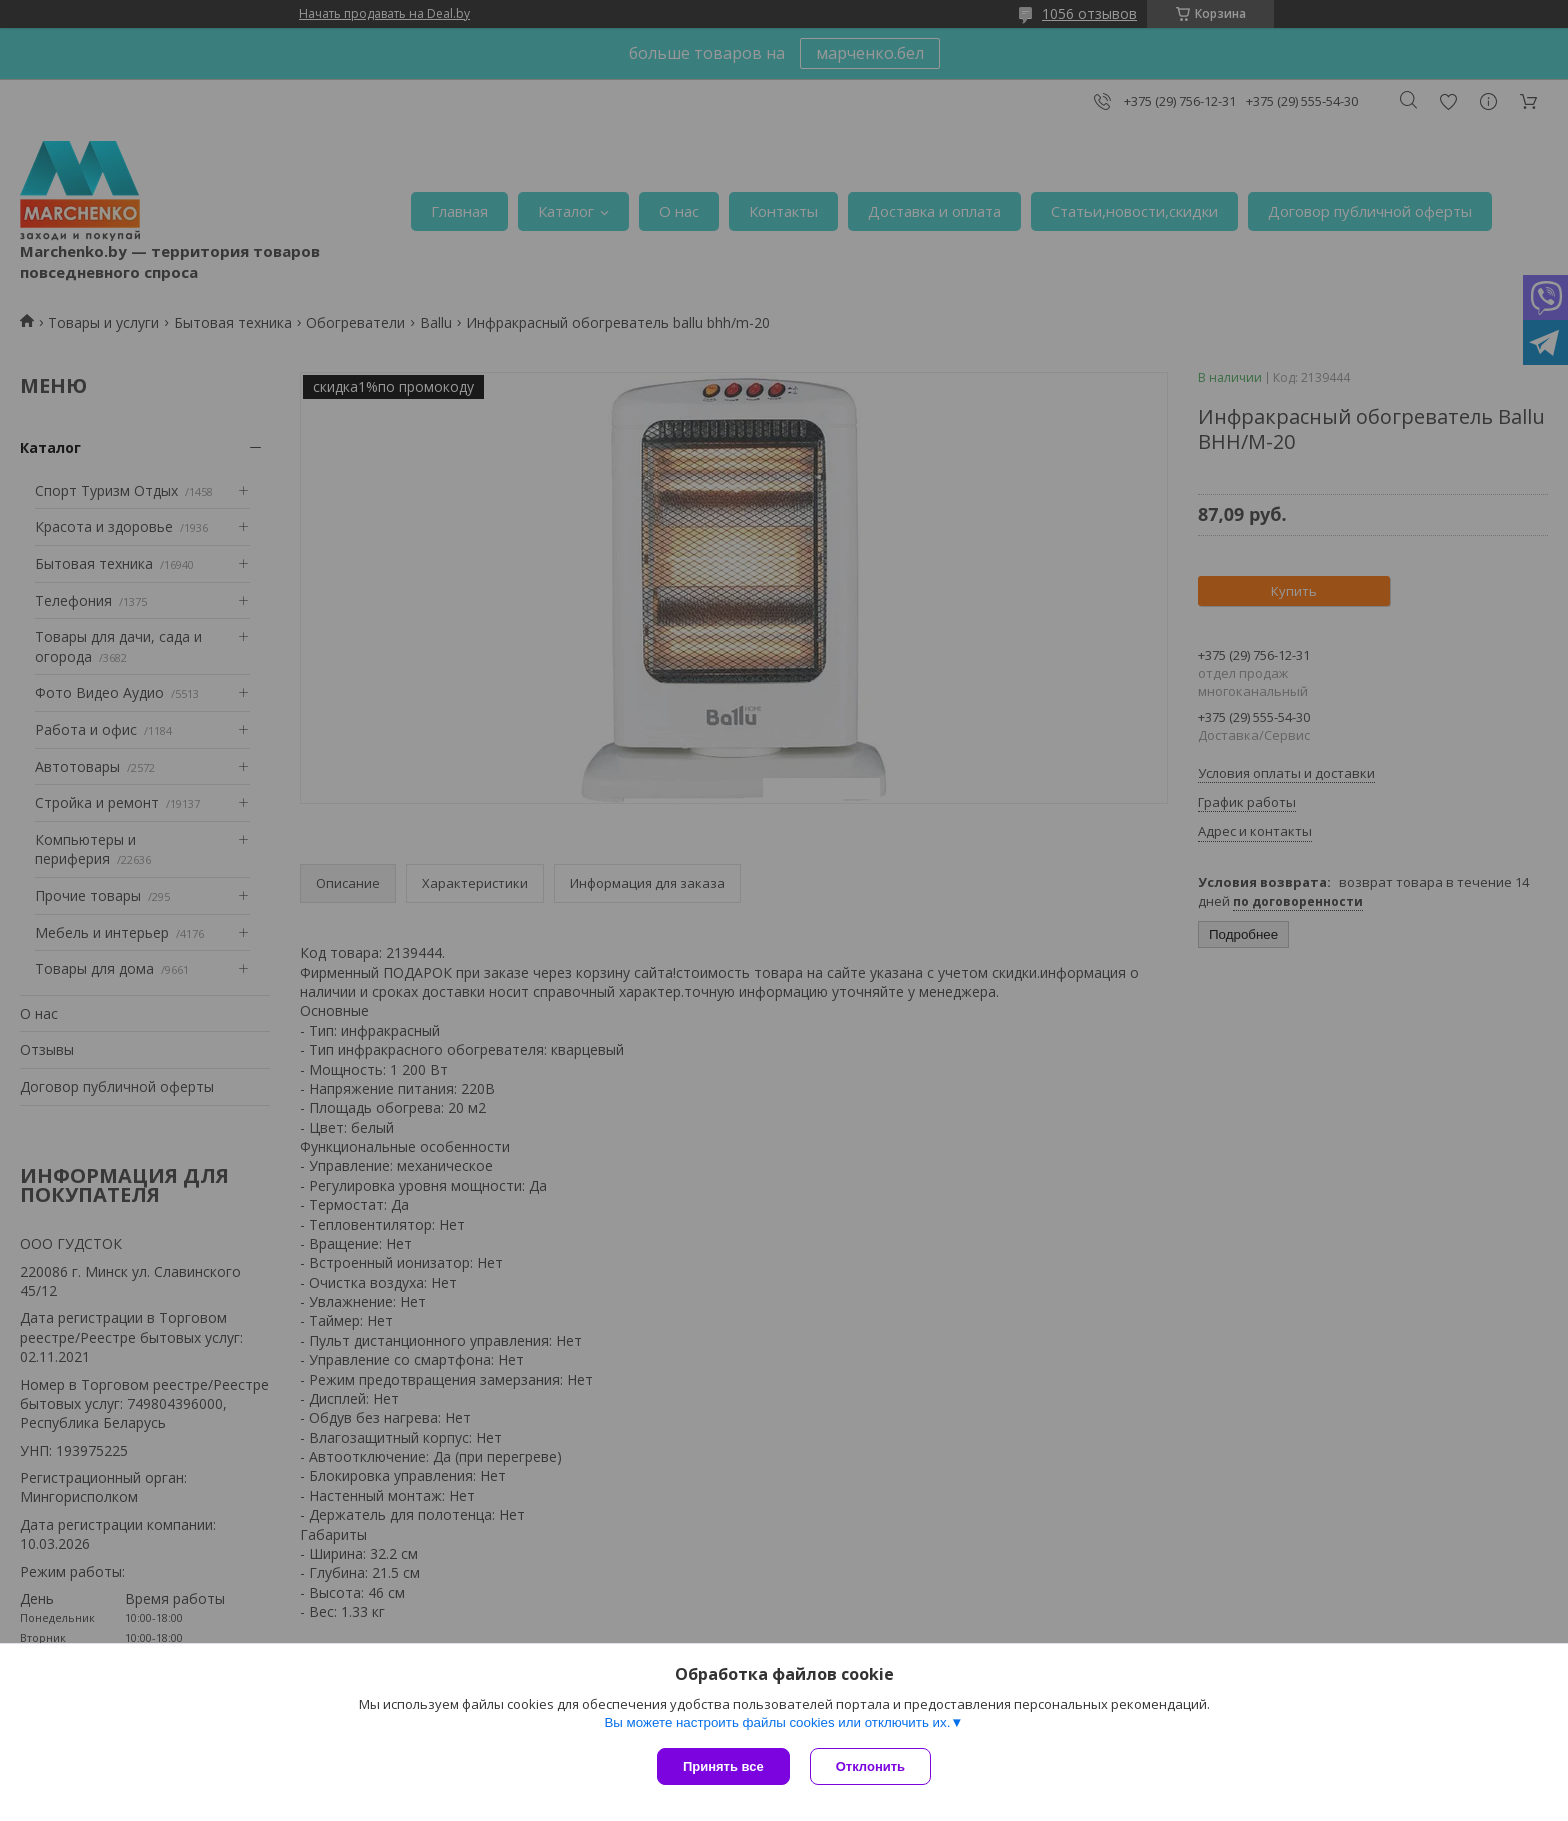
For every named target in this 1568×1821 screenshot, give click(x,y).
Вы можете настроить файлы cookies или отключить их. (777, 1722)
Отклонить (870, 1766)
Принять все (723, 1766)
